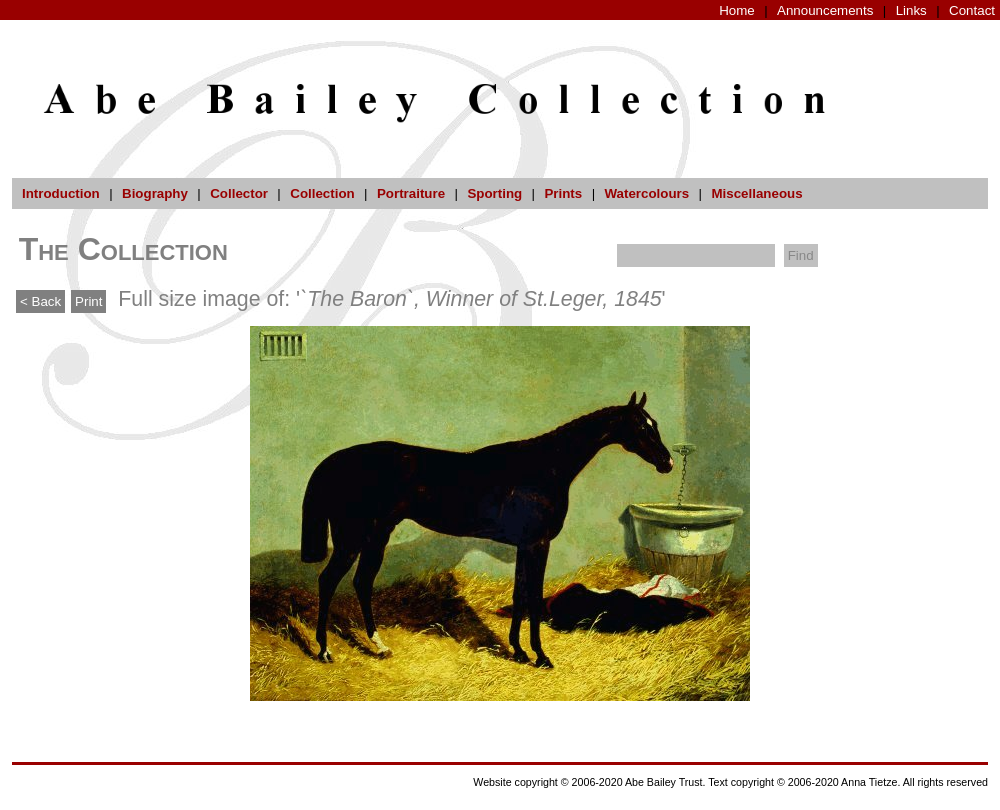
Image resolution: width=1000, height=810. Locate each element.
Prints (563, 193)
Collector (239, 193)
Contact (972, 10)
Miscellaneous (756, 193)
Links (911, 10)
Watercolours (647, 193)
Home (737, 10)
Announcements (825, 10)
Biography (155, 193)
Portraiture (411, 193)
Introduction (61, 193)
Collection (322, 193)
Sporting (494, 193)
